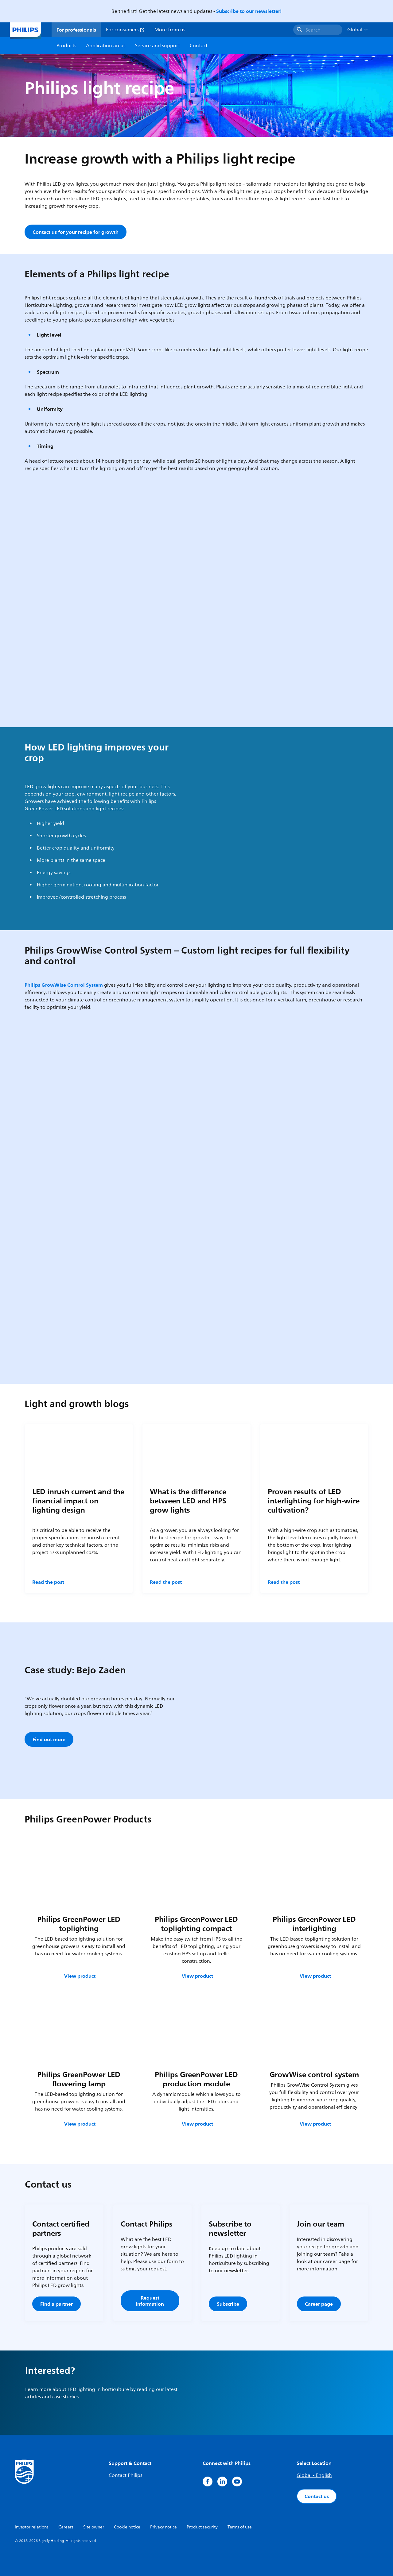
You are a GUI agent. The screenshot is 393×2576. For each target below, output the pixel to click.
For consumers (125, 29)
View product (80, 1976)
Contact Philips (125, 2475)
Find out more (49, 1739)
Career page (319, 2304)
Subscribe (228, 2304)
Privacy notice (163, 2527)
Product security (202, 2527)
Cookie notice (127, 2527)
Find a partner (56, 2304)
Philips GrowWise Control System (64, 985)
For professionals (76, 29)
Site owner (93, 2527)
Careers (65, 2527)
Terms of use (240, 2527)
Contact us (317, 2496)
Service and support (157, 46)
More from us (169, 29)
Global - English (314, 2475)
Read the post (48, 1582)
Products (66, 46)
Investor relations (32, 2527)
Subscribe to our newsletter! (249, 11)
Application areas (105, 46)
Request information (150, 2300)
